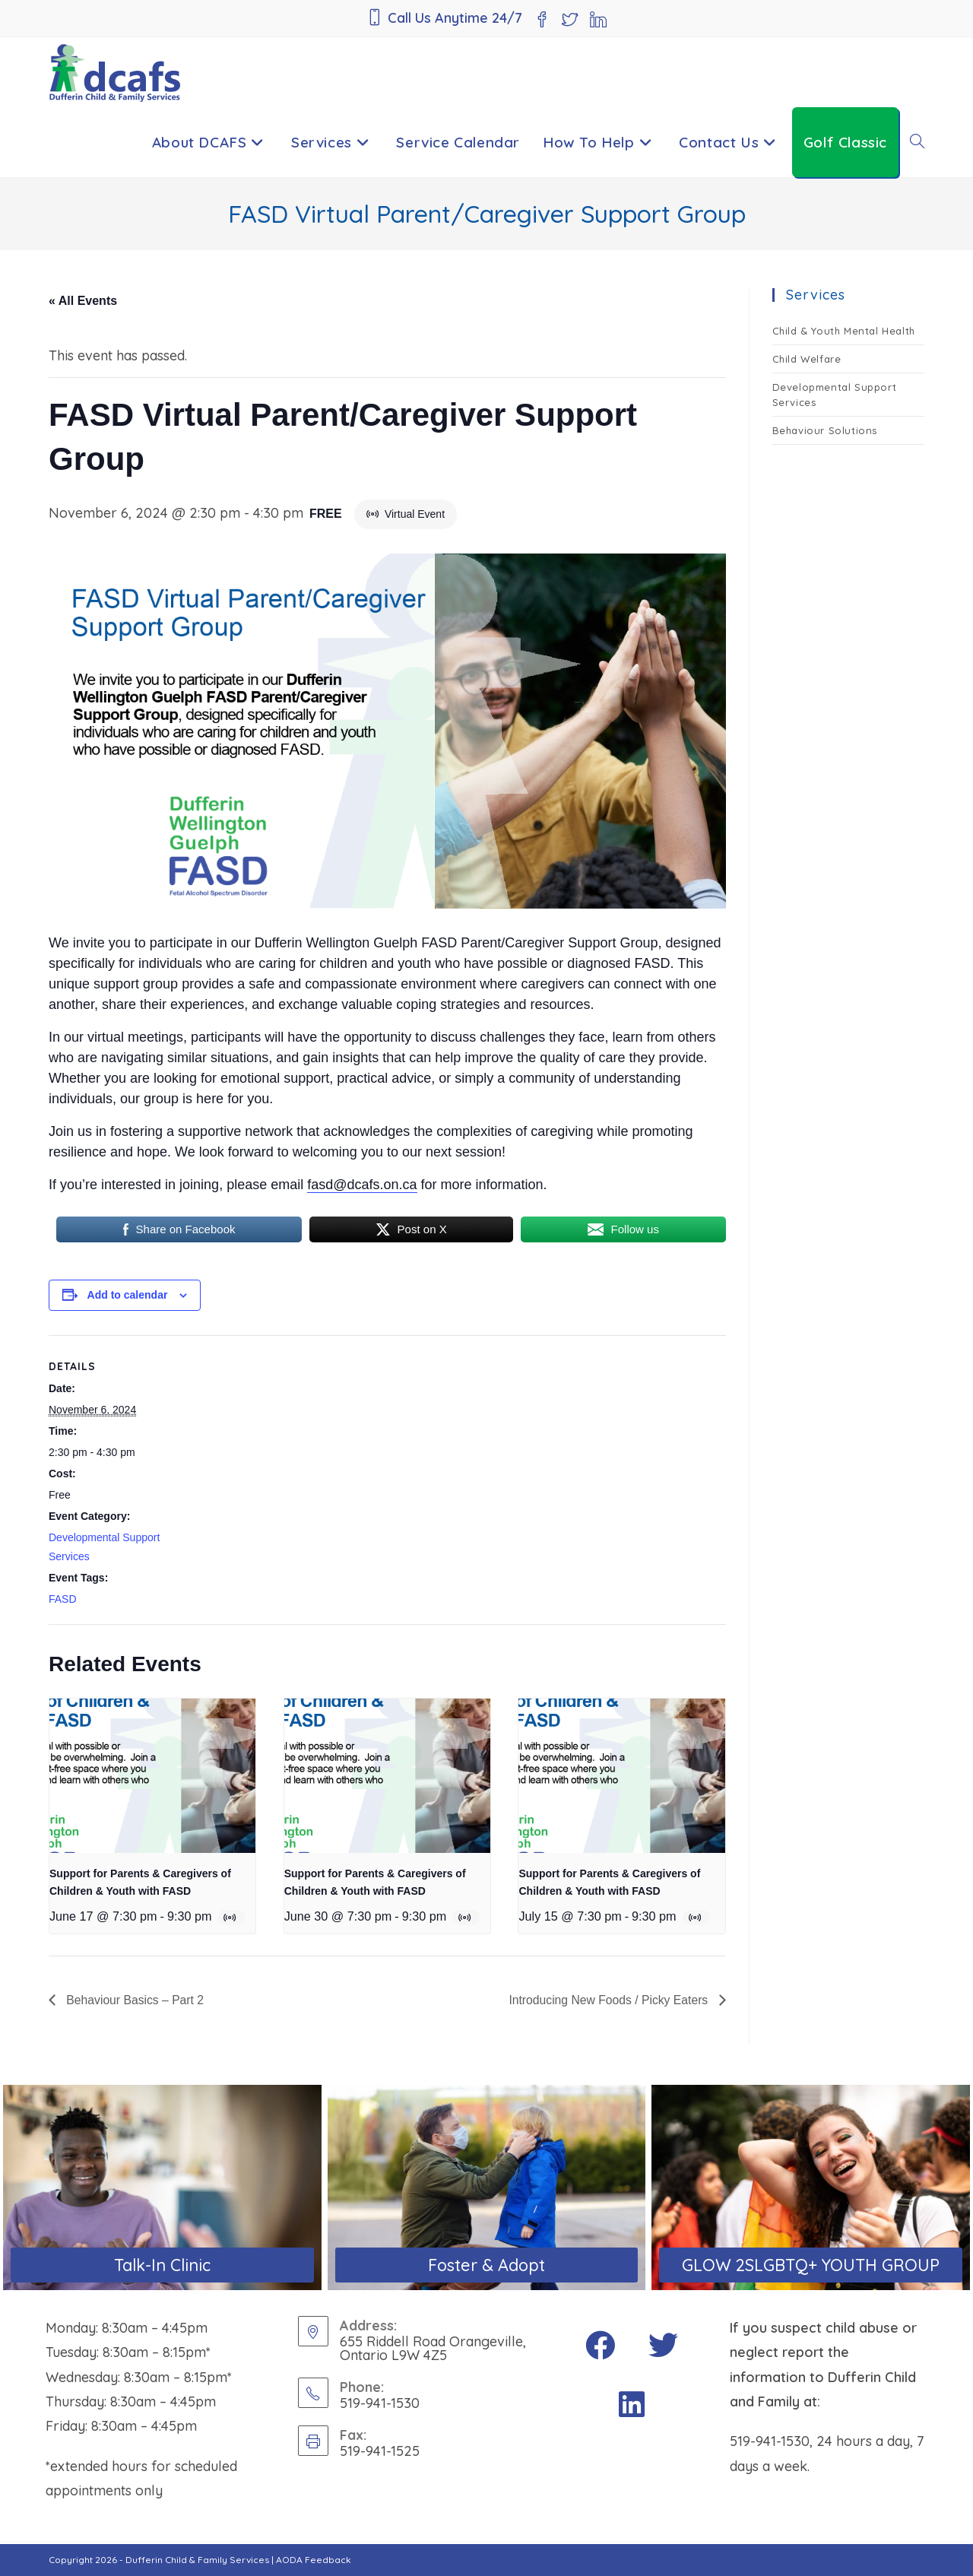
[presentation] (152, 1776)
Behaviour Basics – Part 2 (135, 2000)
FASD (63, 1599)
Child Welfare (806, 359)
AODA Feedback (313, 2559)
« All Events (83, 300)
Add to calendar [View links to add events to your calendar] (127, 1295)
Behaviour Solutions (824, 430)
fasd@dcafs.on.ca (362, 1184)
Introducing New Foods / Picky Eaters (608, 2000)
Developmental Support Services (834, 394)
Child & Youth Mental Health (843, 331)
